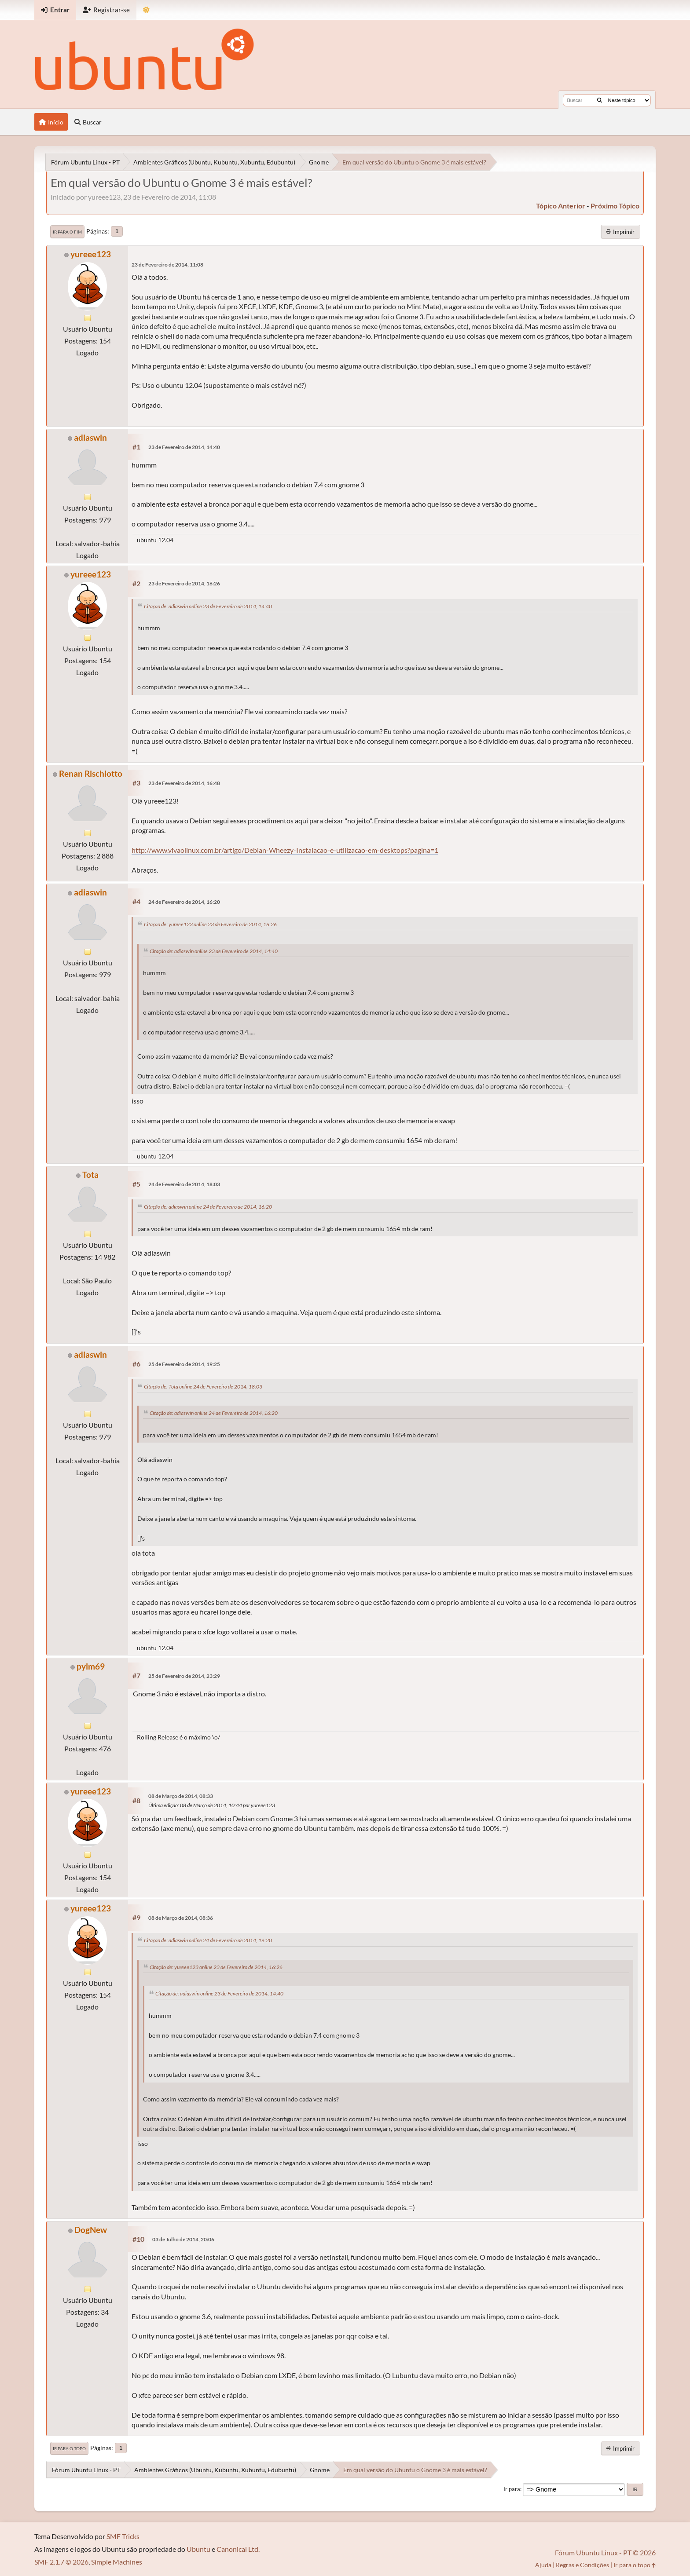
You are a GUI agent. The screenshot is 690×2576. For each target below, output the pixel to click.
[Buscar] (599, 100)
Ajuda (543, 2565)
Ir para (511, 2488)
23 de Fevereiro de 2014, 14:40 (184, 447)
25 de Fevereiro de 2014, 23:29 (184, 1676)
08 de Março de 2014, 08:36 (180, 1918)
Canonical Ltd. (238, 2549)
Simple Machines (116, 2562)
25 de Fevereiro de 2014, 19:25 (184, 1364)
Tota (90, 1174)
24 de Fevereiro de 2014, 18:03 (184, 1184)
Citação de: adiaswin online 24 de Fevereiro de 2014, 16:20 (208, 1206)
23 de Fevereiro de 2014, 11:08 (167, 264)
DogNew (90, 2230)
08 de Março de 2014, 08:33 (180, 1796)
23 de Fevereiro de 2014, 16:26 (184, 583)
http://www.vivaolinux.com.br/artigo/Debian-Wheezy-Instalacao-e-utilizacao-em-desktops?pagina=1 (285, 850)
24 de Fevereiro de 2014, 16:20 (184, 902)
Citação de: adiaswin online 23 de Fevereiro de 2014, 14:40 (208, 606)
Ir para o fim (67, 231)
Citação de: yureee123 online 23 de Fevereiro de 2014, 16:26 (210, 924)
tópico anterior (560, 205)
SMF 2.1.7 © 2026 (61, 2562)
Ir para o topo (69, 2448)
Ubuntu (198, 2549)
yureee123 (90, 254)
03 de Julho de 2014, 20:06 (183, 2239)
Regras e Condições (582, 2565)
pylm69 (91, 1666)
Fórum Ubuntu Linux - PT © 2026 (605, 2552)
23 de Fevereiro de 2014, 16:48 (184, 783)
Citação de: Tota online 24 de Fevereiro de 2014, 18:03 (203, 1386)
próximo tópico (615, 205)
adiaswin (90, 437)
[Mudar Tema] (146, 10)
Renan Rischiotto (90, 773)
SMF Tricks (122, 2536)
